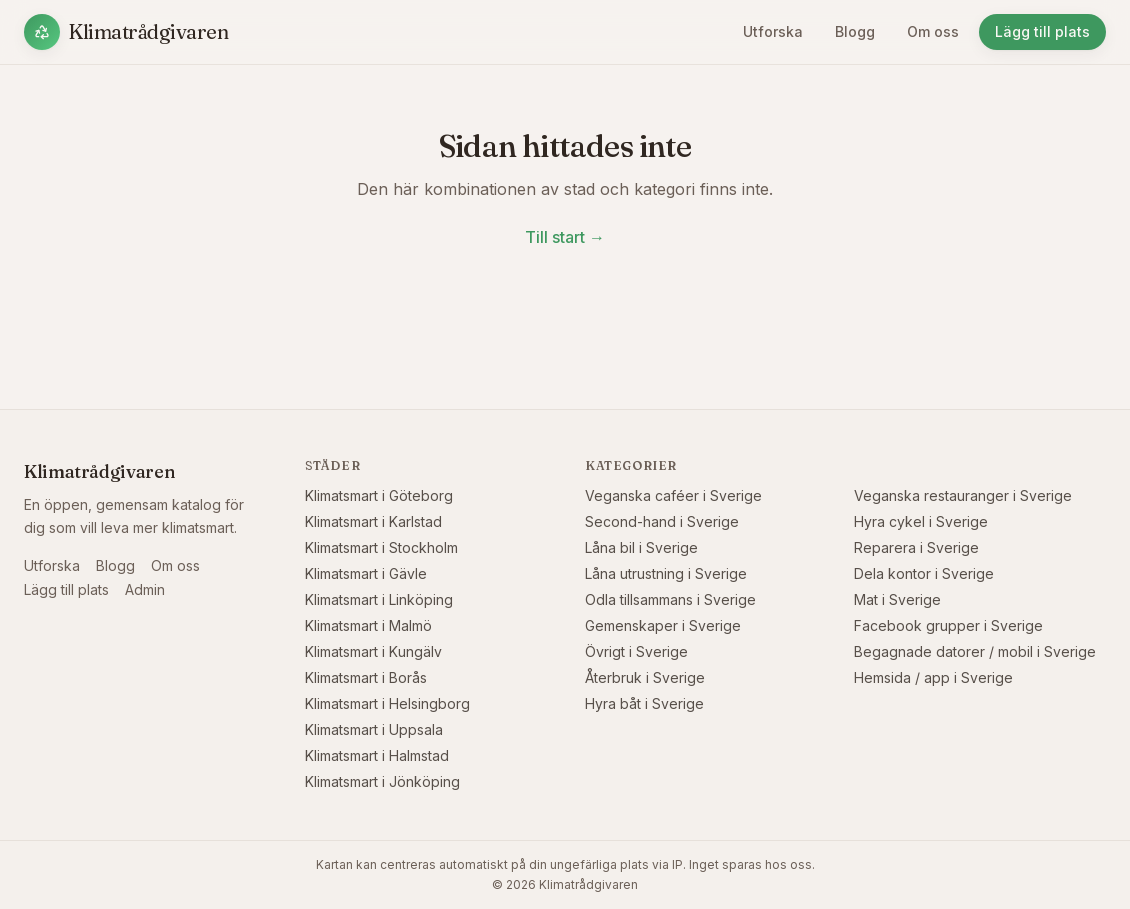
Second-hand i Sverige (662, 521)
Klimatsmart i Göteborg (379, 495)
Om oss (933, 31)
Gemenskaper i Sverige (663, 625)
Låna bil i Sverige (641, 547)
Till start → (565, 237)
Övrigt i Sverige (636, 651)
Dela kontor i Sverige (924, 573)
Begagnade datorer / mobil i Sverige (975, 651)
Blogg (855, 31)
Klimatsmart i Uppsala (374, 729)
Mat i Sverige (897, 599)
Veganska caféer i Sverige (673, 495)
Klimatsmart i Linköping (379, 599)
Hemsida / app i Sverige (933, 677)
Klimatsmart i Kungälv (373, 651)
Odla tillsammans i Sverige (670, 599)
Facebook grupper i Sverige (948, 625)
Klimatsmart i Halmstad (377, 755)
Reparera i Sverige (916, 547)
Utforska (773, 31)
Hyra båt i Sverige (644, 703)
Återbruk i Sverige (645, 677)
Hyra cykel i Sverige (921, 521)
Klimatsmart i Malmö (368, 625)
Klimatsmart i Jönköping (382, 781)
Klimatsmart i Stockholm (381, 547)
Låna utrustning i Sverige (666, 573)
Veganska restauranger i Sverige (963, 495)
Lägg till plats (1042, 31)
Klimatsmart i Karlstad (373, 521)
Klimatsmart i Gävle (366, 573)
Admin (145, 589)
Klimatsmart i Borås (366, 677)
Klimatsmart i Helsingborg (387, 703)
